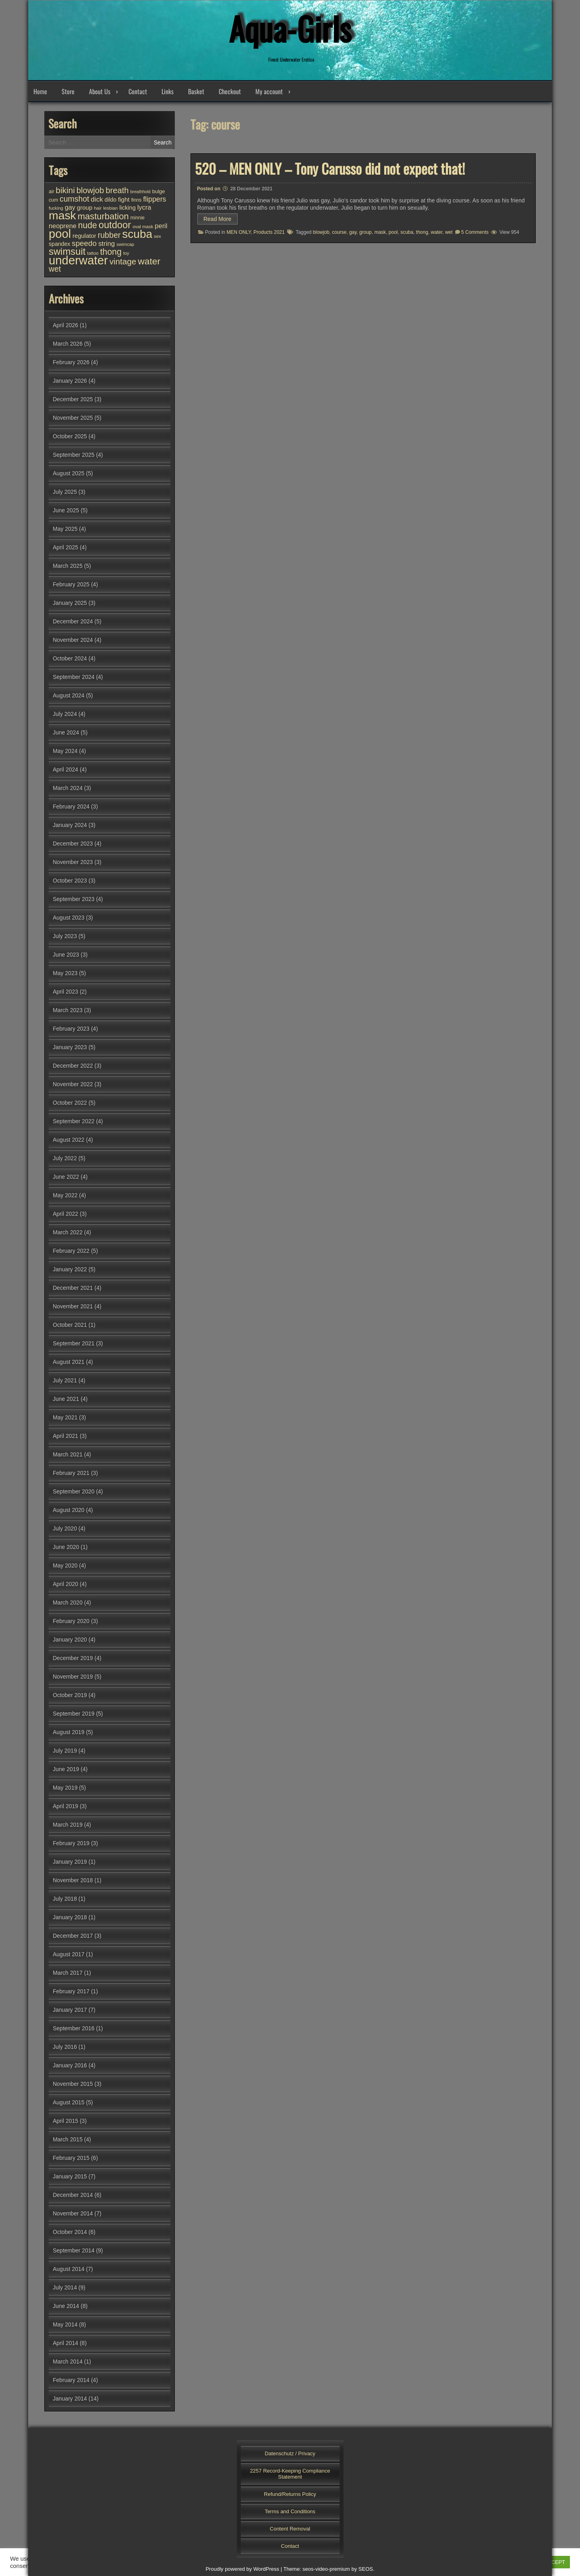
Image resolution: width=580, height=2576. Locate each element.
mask (380, 232)
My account (269, 91)
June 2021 (66, 1399)
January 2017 (70, 2010)
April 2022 (65, 1214)
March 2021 (68, 1454)
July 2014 (65, 2287)
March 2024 (68, 788)
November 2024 (73, 640)
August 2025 (69, 473)
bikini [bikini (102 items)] (65, 190)
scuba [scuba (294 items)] (137, 234)
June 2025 (66, 510)
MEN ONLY (238, 232)
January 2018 (70, 1917)
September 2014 (74, 2250)
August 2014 (69, 2269)
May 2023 (65, 973)
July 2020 (65, 1528)
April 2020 (65, 1584)
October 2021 (70, 1325)
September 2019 (74, 1713)
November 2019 (73, 1676)
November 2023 (73, 862)
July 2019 (65, 1750)
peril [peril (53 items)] (161, 225)
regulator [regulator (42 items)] (84, 236)
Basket (196, 91)
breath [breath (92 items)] (117, 190)
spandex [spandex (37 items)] (59, 244)
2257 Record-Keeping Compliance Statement (290, 2474)
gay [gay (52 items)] (70, 207)
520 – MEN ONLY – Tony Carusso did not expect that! (330, 168)
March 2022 (68, 1232)
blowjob (321, 232)
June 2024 (66, 732)
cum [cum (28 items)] (53, 200)
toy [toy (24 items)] (126, 253)
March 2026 (68, 343)
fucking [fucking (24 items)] (56, 208)
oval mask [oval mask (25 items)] (143, 226)
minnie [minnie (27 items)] (137, 218)
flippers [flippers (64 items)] (154, 199)
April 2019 (65, 1806)
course (339, 232)
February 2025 (71, 584)
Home (40, 91)
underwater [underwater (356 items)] (78, 260)
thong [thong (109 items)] (110, 252)
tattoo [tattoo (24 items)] (92, 253)
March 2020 (68, 1602)
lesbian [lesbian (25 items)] (110, 208)
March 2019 (68, 1824)
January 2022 (70, 1269)
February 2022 (71, 1251)
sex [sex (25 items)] (157, 236)
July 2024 (65, 714)
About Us (99, 91)
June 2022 (66, 1177)
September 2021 (74, 1343)
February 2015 (71, 2158)
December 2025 (73, 399)
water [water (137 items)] (149, 261)
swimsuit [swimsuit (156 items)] (67, 251)
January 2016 (70, 2065)
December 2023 (73, 843)
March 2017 (68, 1973)
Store (68, 91)
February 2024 (71, 806)
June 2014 (66, 2306)
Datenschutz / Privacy (290, 2453)
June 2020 (66, 1547)
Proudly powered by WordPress (242, 2569)
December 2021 (73, 1288)
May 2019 (65, 1787)
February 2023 (71, 1028)
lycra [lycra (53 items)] (144, 207)
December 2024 (73, 621)
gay (352, 232)
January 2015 (70, 2176)
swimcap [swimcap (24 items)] (125, 244)
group (365, 232)
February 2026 (71, 362)
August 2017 (69, 1954)
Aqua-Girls (290, 28)
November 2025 (73, 418)
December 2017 (73, 1936)
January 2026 (70, 380)
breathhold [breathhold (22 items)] (140, 191)
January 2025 (70, 603)
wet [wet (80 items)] (55, 269)
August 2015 (69, 2102)
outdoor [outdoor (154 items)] (115, 225)
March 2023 (68, 1010)
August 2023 (69, 917)
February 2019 (71, 1843)
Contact (137, 91)
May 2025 (65, 529)
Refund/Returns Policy (290, 2494)
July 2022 (65, 1158)
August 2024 (69, 695)
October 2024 (70, 658)
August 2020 (69, 1510)
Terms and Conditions (290, 2511)
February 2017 (71, 1991)
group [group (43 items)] (84, 207)
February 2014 (71, 2380)
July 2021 (65, 1380)
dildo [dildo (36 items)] (110, 199)
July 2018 (65, 1898)
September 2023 (74, 899)
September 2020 (74, 1491)
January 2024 (70, 825)
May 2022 (65, 1195)
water (437, 232)
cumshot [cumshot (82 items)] (74, 198)
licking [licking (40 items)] (127, 207)
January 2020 (70, 1639)
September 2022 (74, 1121)
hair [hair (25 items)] (98, 208)
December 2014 (73, 2195)
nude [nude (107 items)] (87, 225)
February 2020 (71, 1621)
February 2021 (71, 1473)
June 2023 (66, 954)
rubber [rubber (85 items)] (109, 235)
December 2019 (73, 1658)
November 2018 (73, 1880)
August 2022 (69, 1139)
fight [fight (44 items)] (124, 199)
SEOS (365, 2569)
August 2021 (69, 1362)
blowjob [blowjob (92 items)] (90, 190)
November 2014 (73, 2213)
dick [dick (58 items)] (97, 199)
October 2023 (70, 880)
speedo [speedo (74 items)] (84, 243)
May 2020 (65, 1565)
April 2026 (65, 325)
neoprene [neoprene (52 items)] (63, 225)
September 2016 (74, 2028)
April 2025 (65, 547)
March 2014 (68, 2361)
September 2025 (74, 455)
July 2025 (65, 492)
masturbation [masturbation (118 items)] (103, 216)
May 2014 (65, 2324)
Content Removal (290, 2529)
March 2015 (68, 2139)
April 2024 (65, 769)
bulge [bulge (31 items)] (158, 191)
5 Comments (475, 232)
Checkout (230, 91)
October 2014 (70, 2232)
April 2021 (65, 1436)
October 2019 (70, 1695)
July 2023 (65, 936)
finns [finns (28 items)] (136, 200)
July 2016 (65, 2047)
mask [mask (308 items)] (62, 215)
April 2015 (65, 2121)
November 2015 (73, 2084)
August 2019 (69, 1732)
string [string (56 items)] (106, 243)
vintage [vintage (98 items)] (123, 261)
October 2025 (70, 436)
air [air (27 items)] (51, 191)
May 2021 (65, 1417)
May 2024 (65, 751)
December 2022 (73, 1065)
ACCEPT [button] (554, 2562)
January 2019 (70, 1861)
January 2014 (70, 2398)
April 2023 (65, 991)
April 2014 (65, 2343)
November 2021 (73, 1306)
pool (393, 232)
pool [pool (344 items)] (60, 233)
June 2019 (66, 1769)
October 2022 (70, 1102)
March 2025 (68, 566)
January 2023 (70, 1047)
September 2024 (74, 677)
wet (449, 232)
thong (422, 232)
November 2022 (73, 1084)
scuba (406, 232)
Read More (217, 219)
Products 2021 (268, 232)
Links (168, 91)
